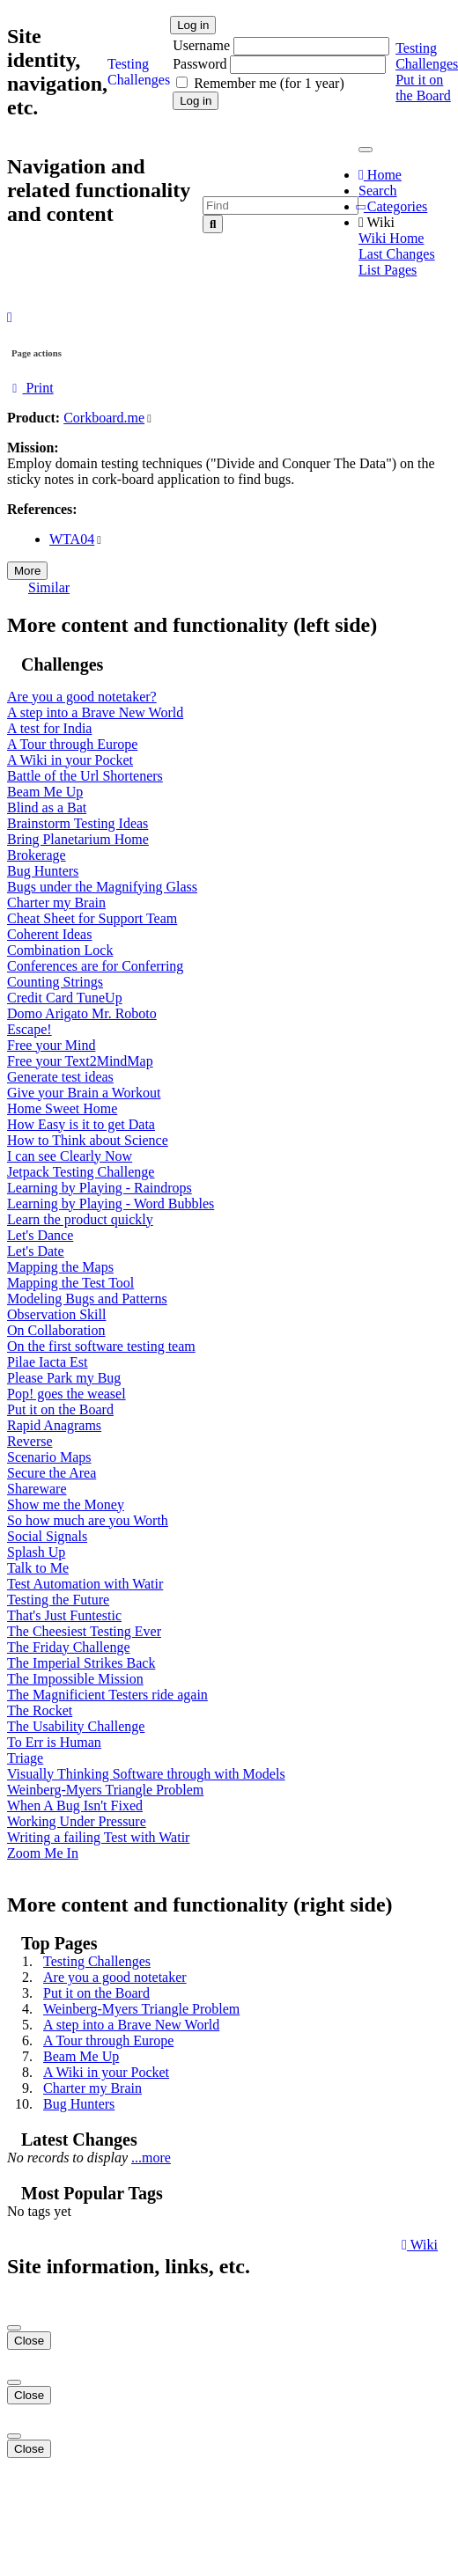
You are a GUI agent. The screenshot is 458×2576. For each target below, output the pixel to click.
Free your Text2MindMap (80, 1060)
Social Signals (47, 1536)
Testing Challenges (97, 1961)
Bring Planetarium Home (78, 839)
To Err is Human (54, 1742)
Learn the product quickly (80, 1219)
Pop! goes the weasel (66, 1393)
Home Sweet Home (62, 1108)
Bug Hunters (42, 870)
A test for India (49, 728)
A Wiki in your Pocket (70, 759)
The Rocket (39, 1710)
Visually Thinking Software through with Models (146, 1773)
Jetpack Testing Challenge (80, 1171)
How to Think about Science (87, 1140)
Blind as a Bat (46, 807)
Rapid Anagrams (54, 1425)
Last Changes (396, 253)
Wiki (420, 2244)
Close (29, 2340)
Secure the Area (51, 1472)
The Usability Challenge (75, 1726)
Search (377, 190)
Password (199, 63)
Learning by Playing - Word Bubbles (110, 1203)
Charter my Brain (56, 902)
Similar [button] (49, 587)
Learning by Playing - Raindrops (99, 1187)
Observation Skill (56, 1314)
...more (151, 2157)
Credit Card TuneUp (64, 997)
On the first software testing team (101, 1346)
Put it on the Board (423, 87)
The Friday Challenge (68, 1647)
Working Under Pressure (76, 1821)
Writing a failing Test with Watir (98, 1837)
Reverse (30, 1441)
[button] (9, 317)
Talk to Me (38, 1567)
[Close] (14, 2327)
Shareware (37, 1488)
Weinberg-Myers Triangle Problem (105, 1789)
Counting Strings (55, 981)
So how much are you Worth (87, 1520)
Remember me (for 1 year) (269, 83)
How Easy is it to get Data (81, 1124)
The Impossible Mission (75, 1678)
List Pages (387, 269)
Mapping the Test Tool (70, 1282)
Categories (392, 206)
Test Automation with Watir (85, 1583)
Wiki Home (391, 238)
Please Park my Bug (64, 1377)
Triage (25, 1757)
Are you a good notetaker (115, 1977)
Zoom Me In (42, 1853)
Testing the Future (58, 1599)
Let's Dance (40, 1235)
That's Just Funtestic (64, 1615)
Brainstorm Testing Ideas (77, 823)
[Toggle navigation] (365, 149)
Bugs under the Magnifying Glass (102, 886)
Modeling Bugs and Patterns (87, 1298)
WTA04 (71, 539)
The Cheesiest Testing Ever (84, 1631)
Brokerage (36, 855)
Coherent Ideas (49, 934)
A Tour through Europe (72, 744)
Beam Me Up (45, 791)
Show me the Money (65, 1504)
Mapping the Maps (60, 1266)
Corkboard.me (103, 417)
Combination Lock (60, 950)
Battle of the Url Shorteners (85, 775)
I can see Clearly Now (69, 1156)
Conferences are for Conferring (95, 965)
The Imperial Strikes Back (81, 1662)
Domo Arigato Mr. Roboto (82, 1013)
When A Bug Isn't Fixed (75, 1805)
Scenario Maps (49, 1456)
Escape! (29, 1029)
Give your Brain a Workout (83, 1092)
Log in (193, 25)
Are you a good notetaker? (82, 696)
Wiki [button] (376, 222)
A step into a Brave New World (95, 712)
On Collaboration (56, 1330)
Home (380, 174)
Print (30, 387)
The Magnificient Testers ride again (107, 1694)
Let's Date (35, 1251)
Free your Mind (51, 1045)
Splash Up (36, 1552)
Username (203, 45)
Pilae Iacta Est (47, 1361)
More (27, 570)
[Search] (213, 224)
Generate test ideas (60, 1076)
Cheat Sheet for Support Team (92, 918)
